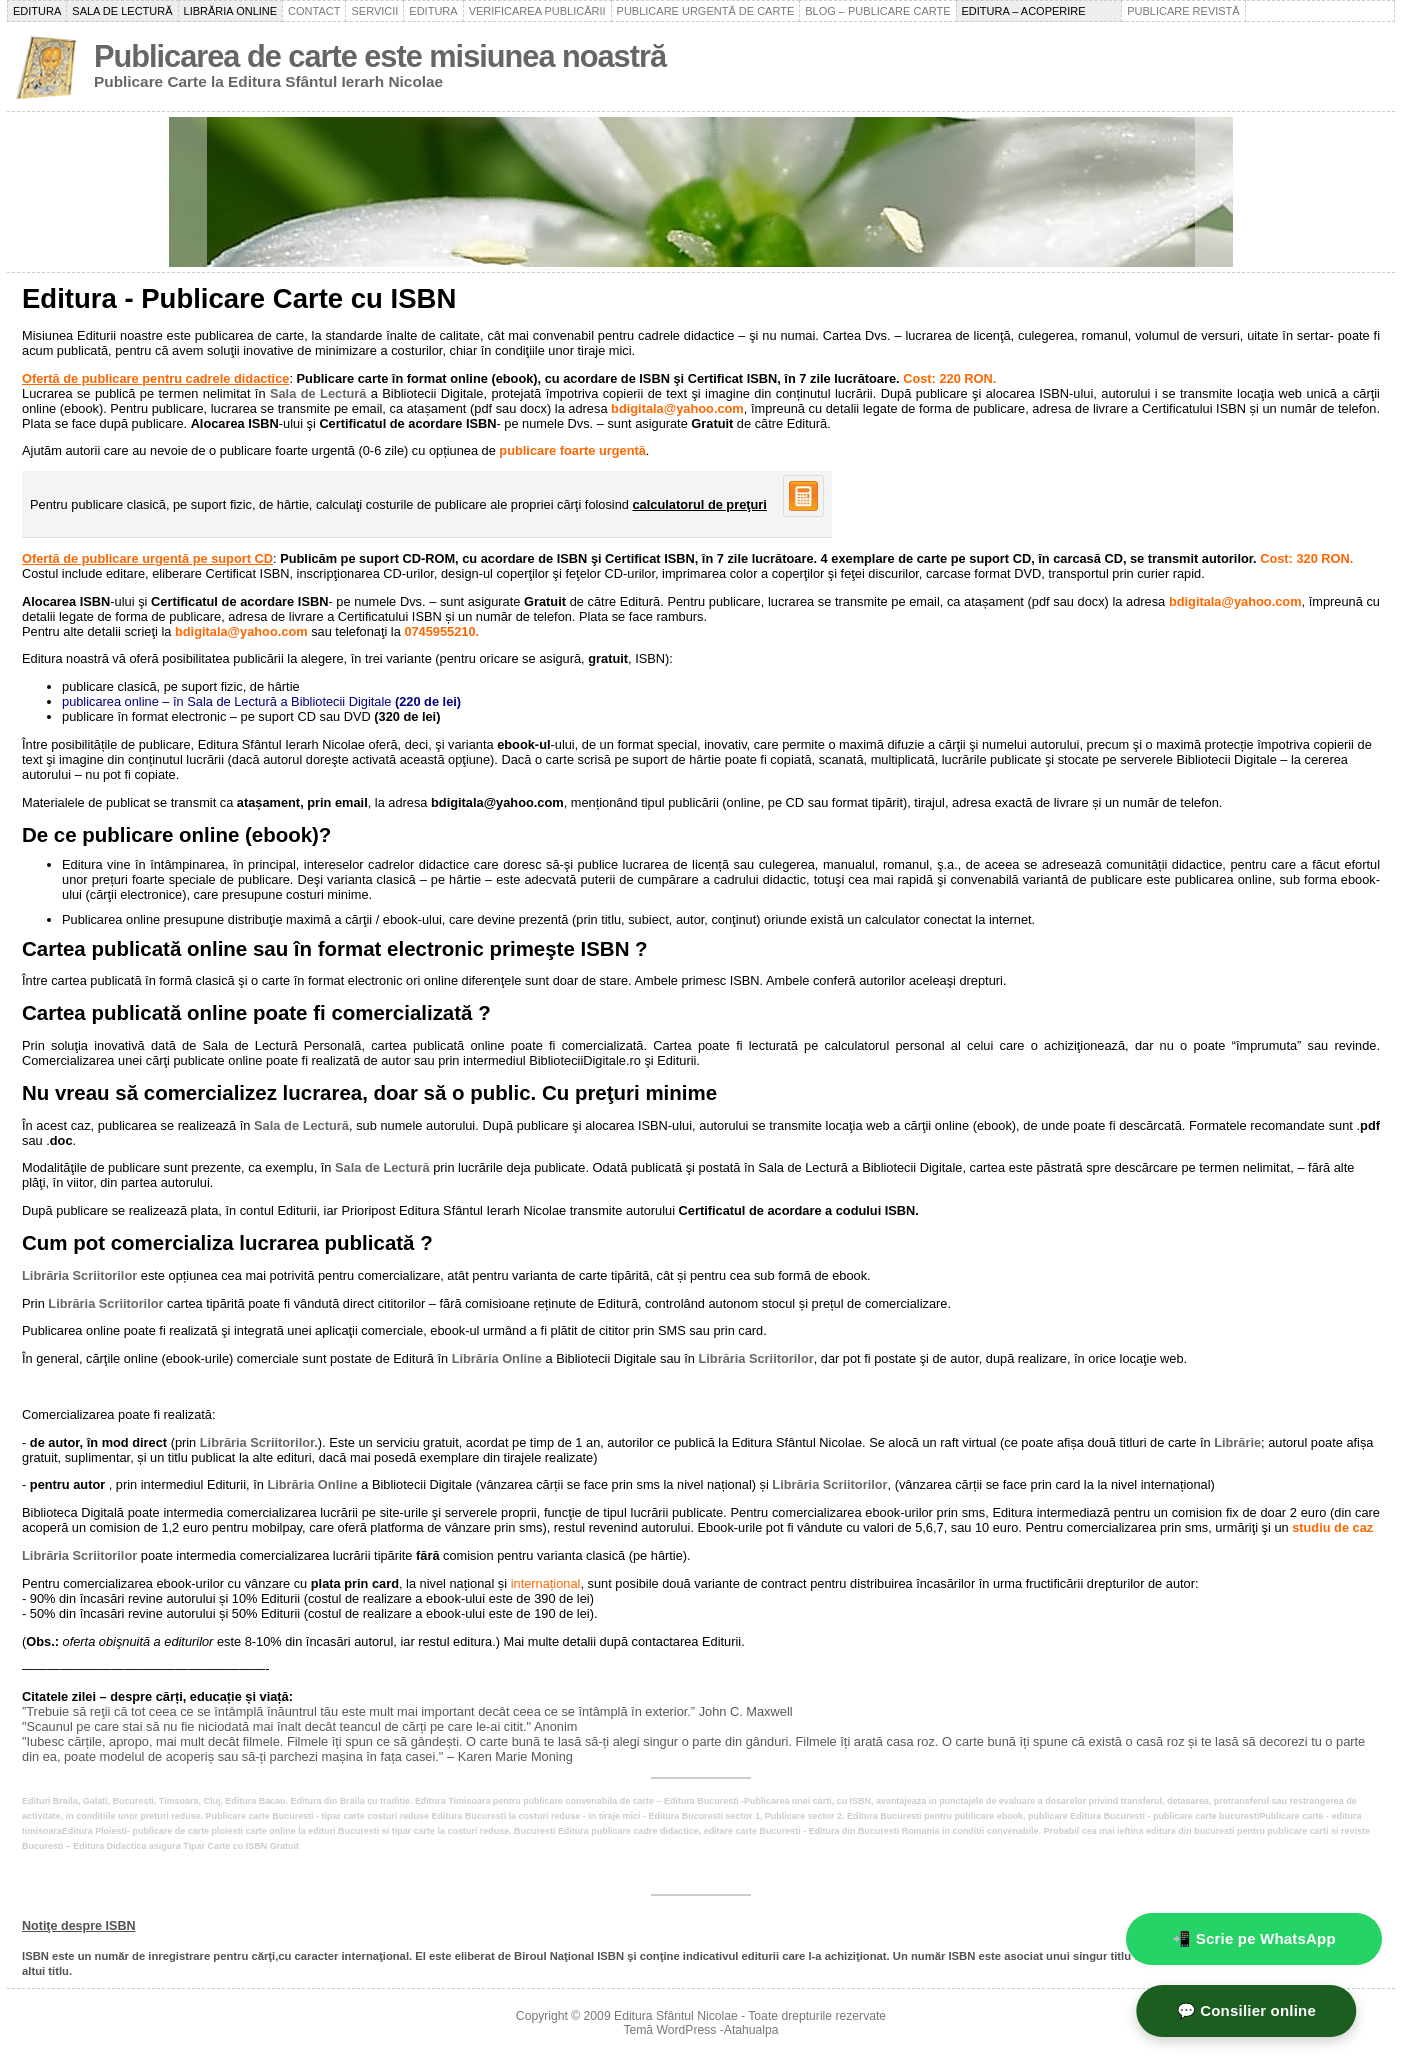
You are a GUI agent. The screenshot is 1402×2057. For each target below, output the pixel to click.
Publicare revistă (1183, 11)
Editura (37, 11)
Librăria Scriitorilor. (259, 1442)
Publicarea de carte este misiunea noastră (380, 56)
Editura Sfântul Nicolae (676, 2016)
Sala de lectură (122, 11)
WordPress (687, 2030)
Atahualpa (751, 2030)
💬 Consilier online (1271, 2010)
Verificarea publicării (537, 11)
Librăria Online (497, 1358)
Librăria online (231, 11)
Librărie (1237, 1442)
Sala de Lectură (318, 393)
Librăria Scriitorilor (79, 1275)
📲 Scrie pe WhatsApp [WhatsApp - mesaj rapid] (1254, 1938)
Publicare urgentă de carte (706, 11)
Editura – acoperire (1039, 11)
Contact (314, 11)
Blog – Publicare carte (877, 11)
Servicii (374, 11)
